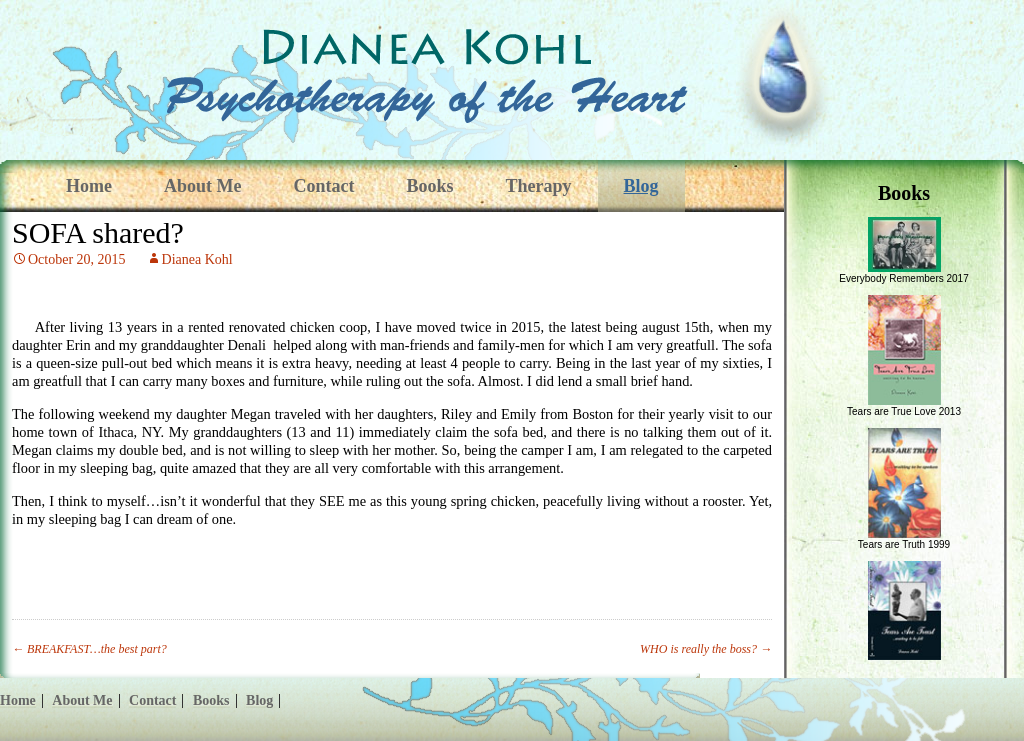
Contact (323, 186)
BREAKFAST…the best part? (89, 649)
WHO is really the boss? (706, 649)
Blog (641, 186)
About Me (203, 186)
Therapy (539, 186)
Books (429, 186)
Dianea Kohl (197, 259)
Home (89, 186)
